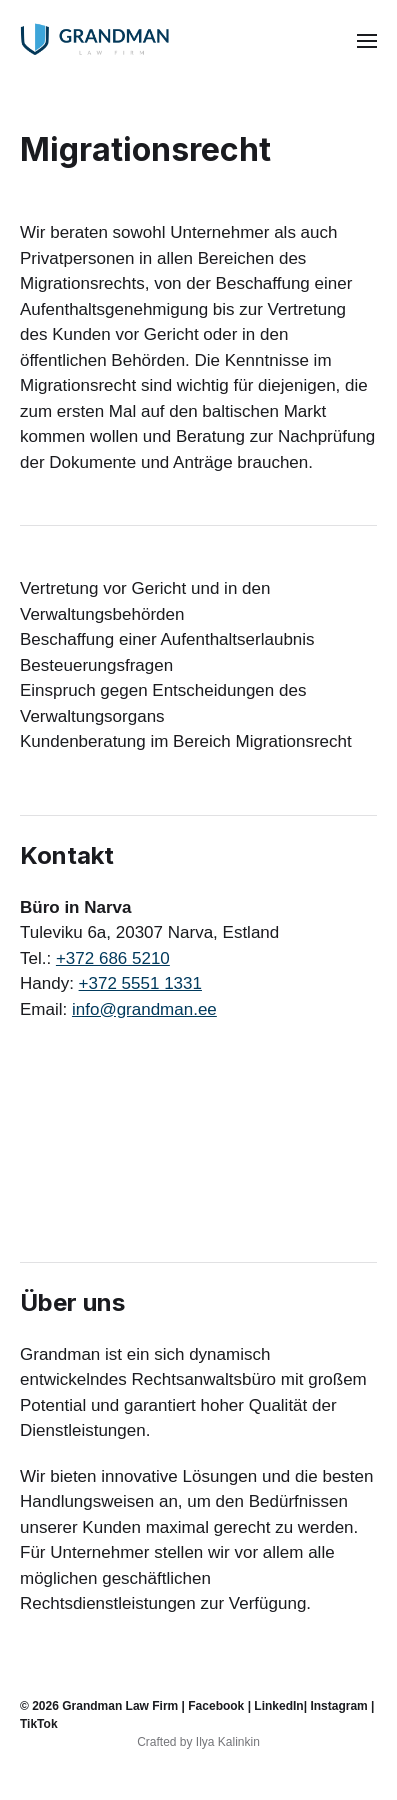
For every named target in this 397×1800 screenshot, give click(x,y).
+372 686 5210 (113, 958)
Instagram (338, 1706)
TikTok (39, 1724)
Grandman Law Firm (120, 1706)
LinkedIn (278, 1706)
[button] (367, 40)
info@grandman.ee (144, 1009)
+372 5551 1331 (140, 983)
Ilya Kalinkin (228, 1742)
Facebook (216, 1706)
